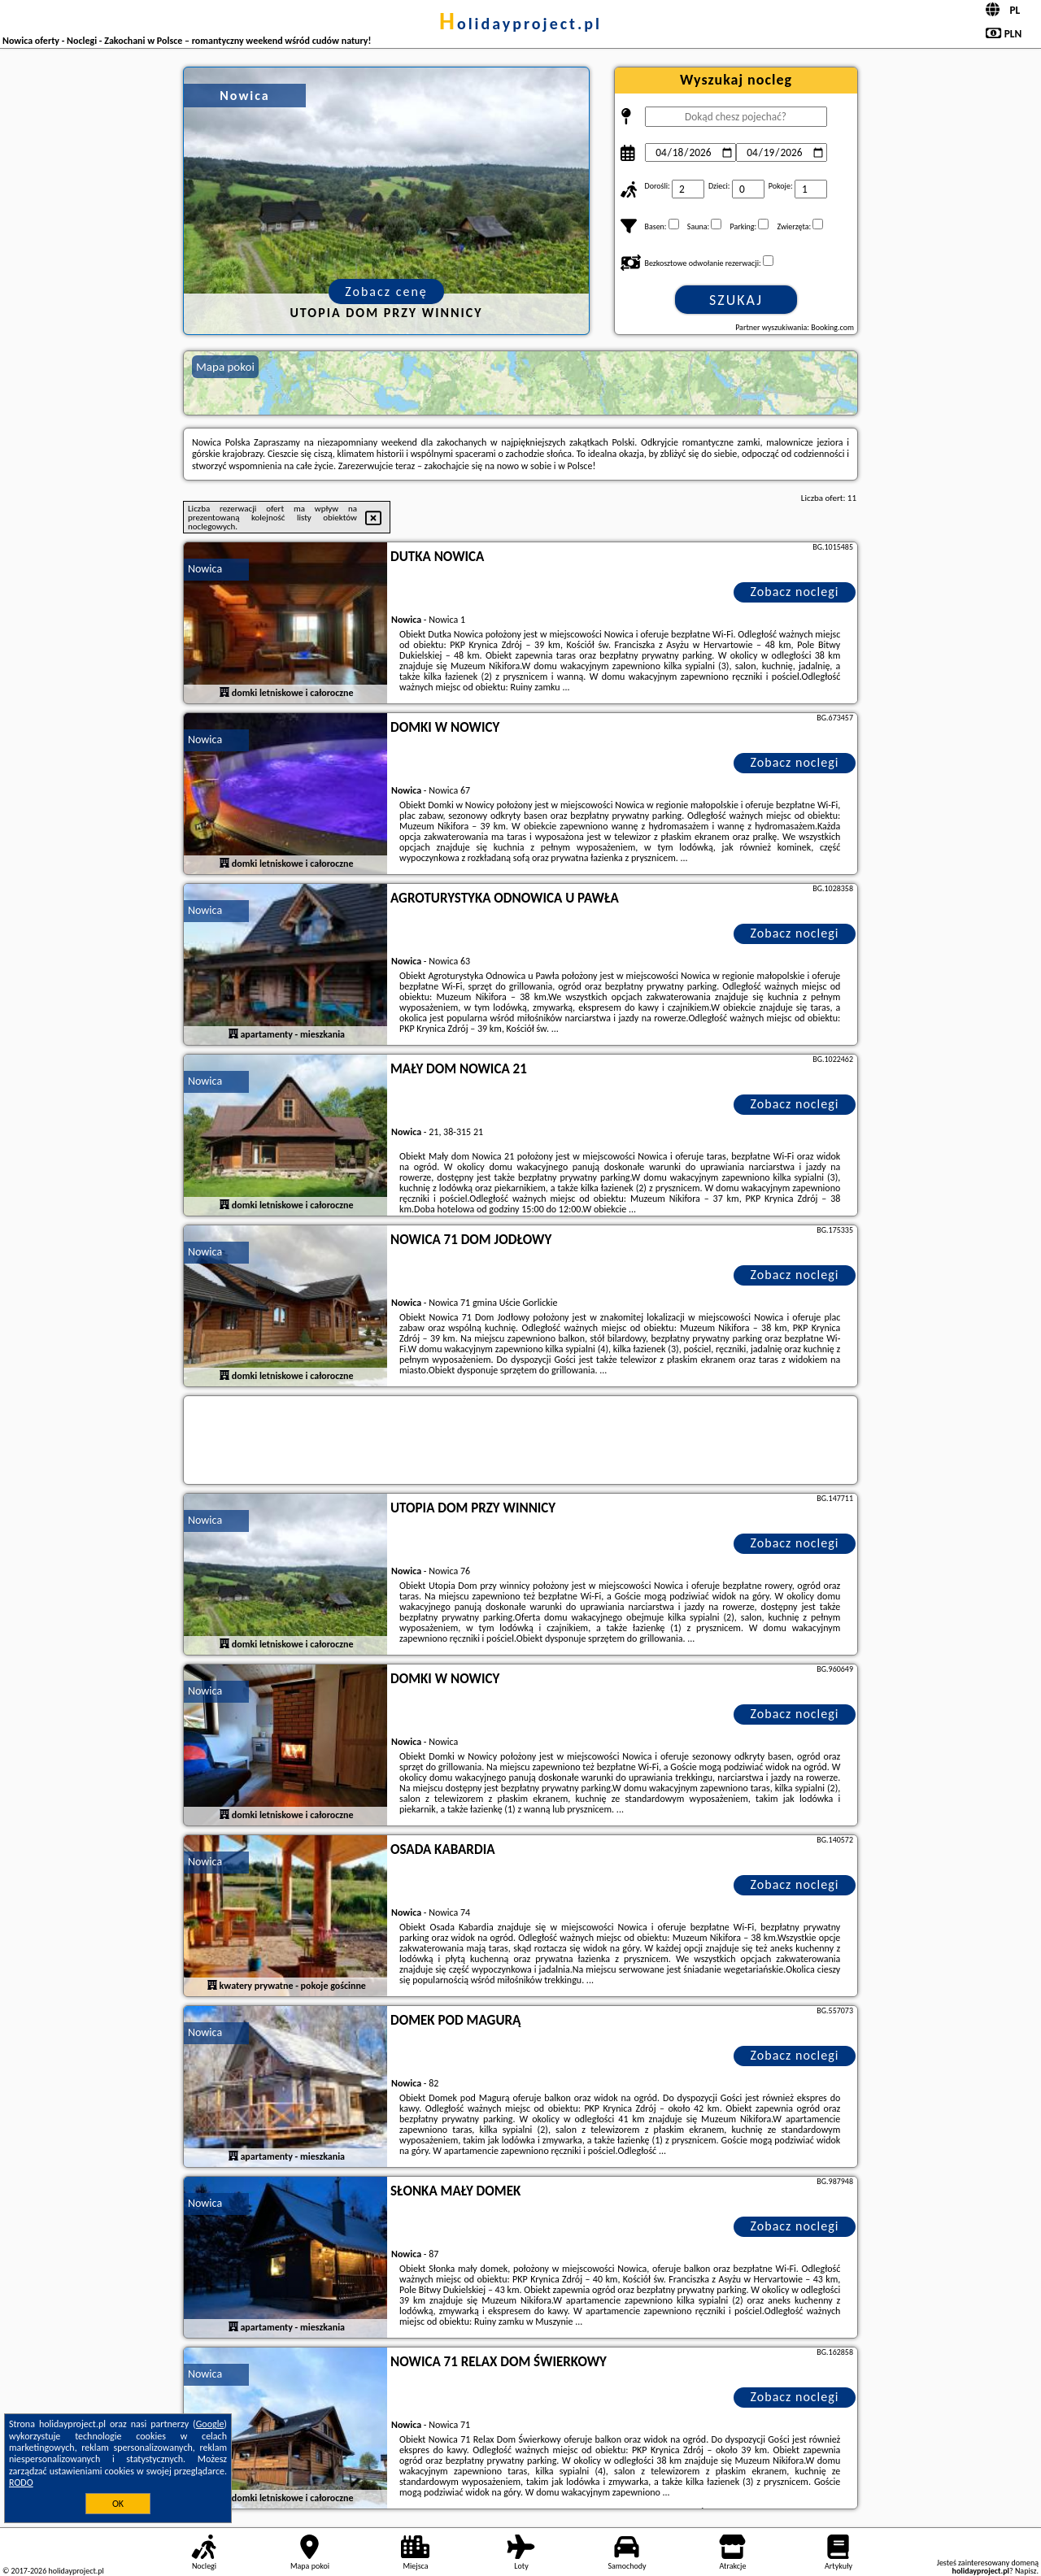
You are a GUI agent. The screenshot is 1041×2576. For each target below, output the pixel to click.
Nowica (205, 569)
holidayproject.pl (520, 23)
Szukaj (736, 300)
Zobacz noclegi (795, 591)
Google (210, 2424)
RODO (21, 2482)
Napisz (1026, 2570)
